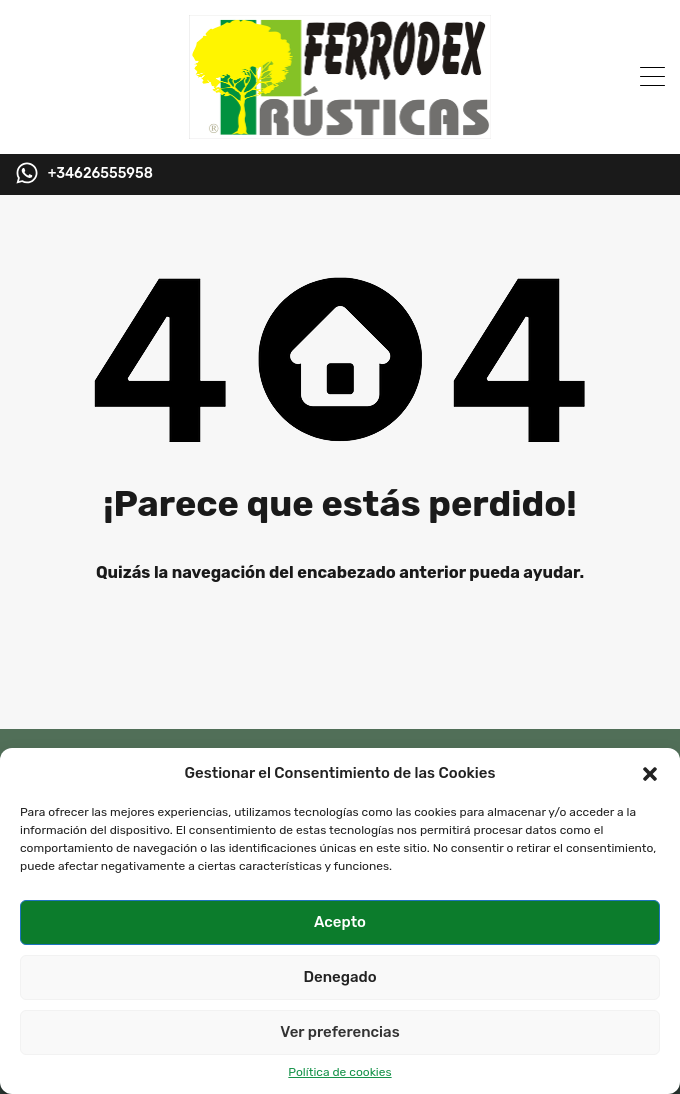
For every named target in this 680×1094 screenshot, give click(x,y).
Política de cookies (339, 1072)
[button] (650, 773)
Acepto (340, 922)
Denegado (339, 977)
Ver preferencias (339, 1032)
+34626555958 (100, 174)
